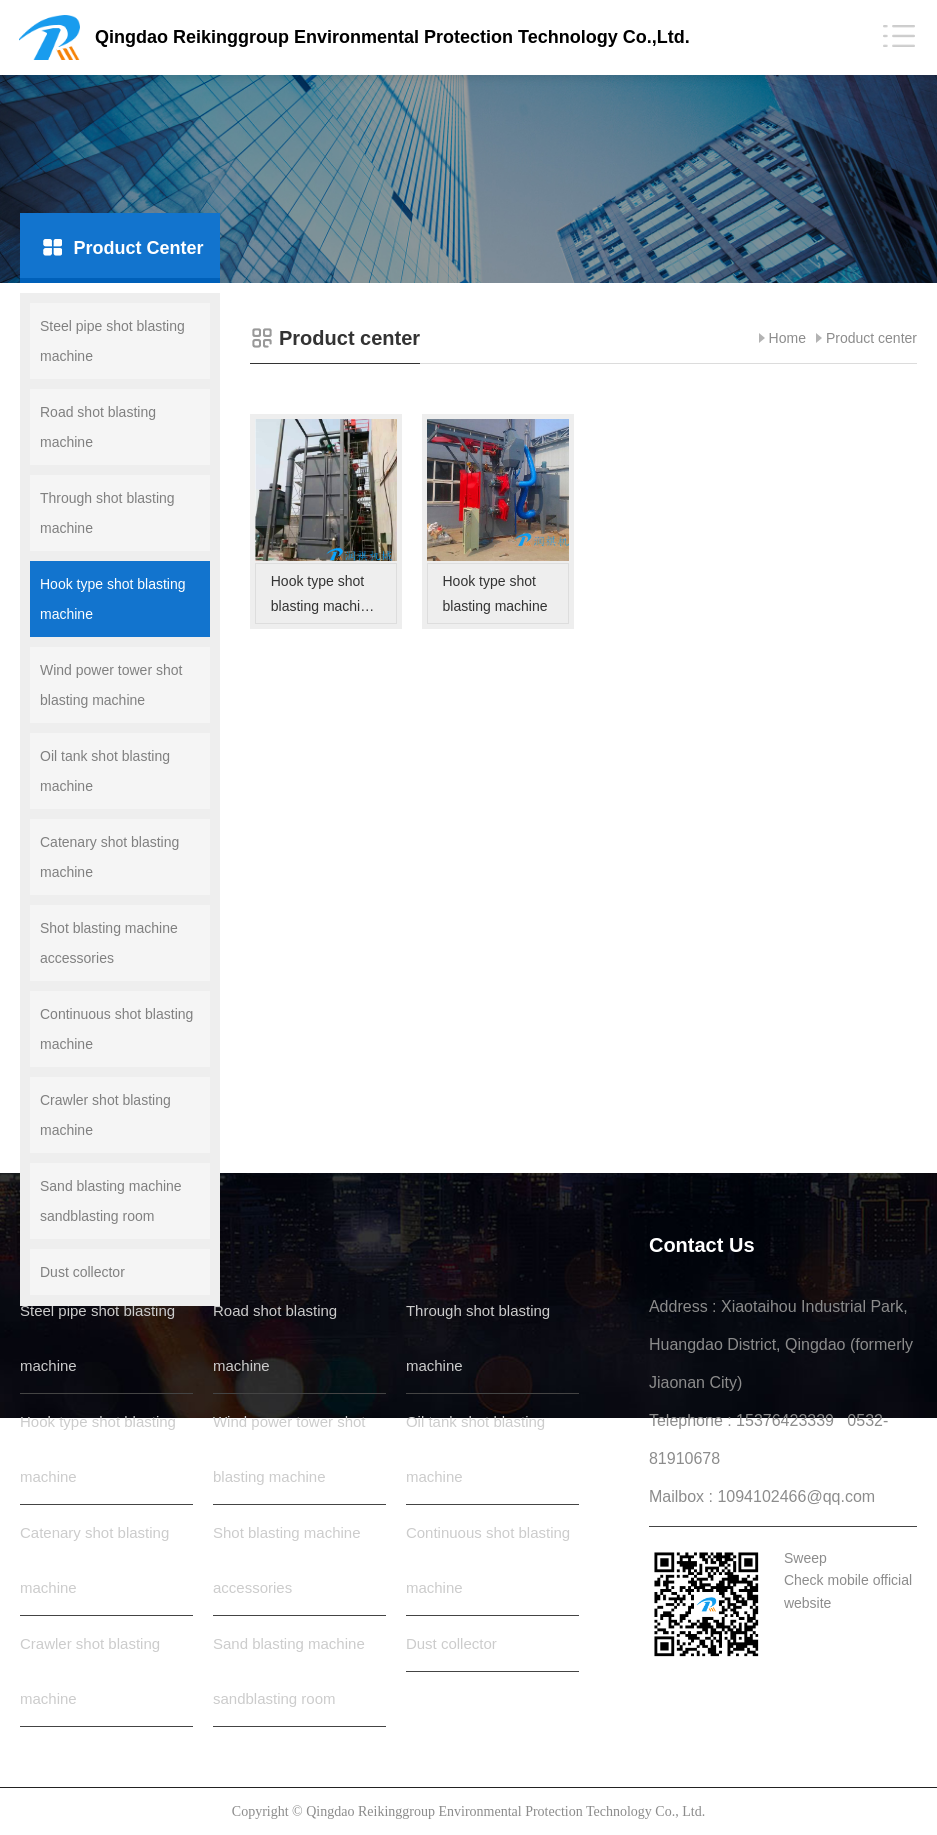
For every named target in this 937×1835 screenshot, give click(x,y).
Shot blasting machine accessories (109, 943)
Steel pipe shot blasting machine (112, 341)
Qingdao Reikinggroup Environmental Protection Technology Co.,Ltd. (392, 37)
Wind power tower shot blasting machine (111, 685)
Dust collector (82, 1272)
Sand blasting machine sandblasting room (111, 1201)
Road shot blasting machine (98, 427)
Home (787, 338)
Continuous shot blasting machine (116, 1029)
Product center (871, 338)
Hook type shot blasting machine (113, 599)
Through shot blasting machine (107, 513)
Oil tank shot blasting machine (105, 771)
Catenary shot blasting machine (109, 857)
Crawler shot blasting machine (105, 1115)
